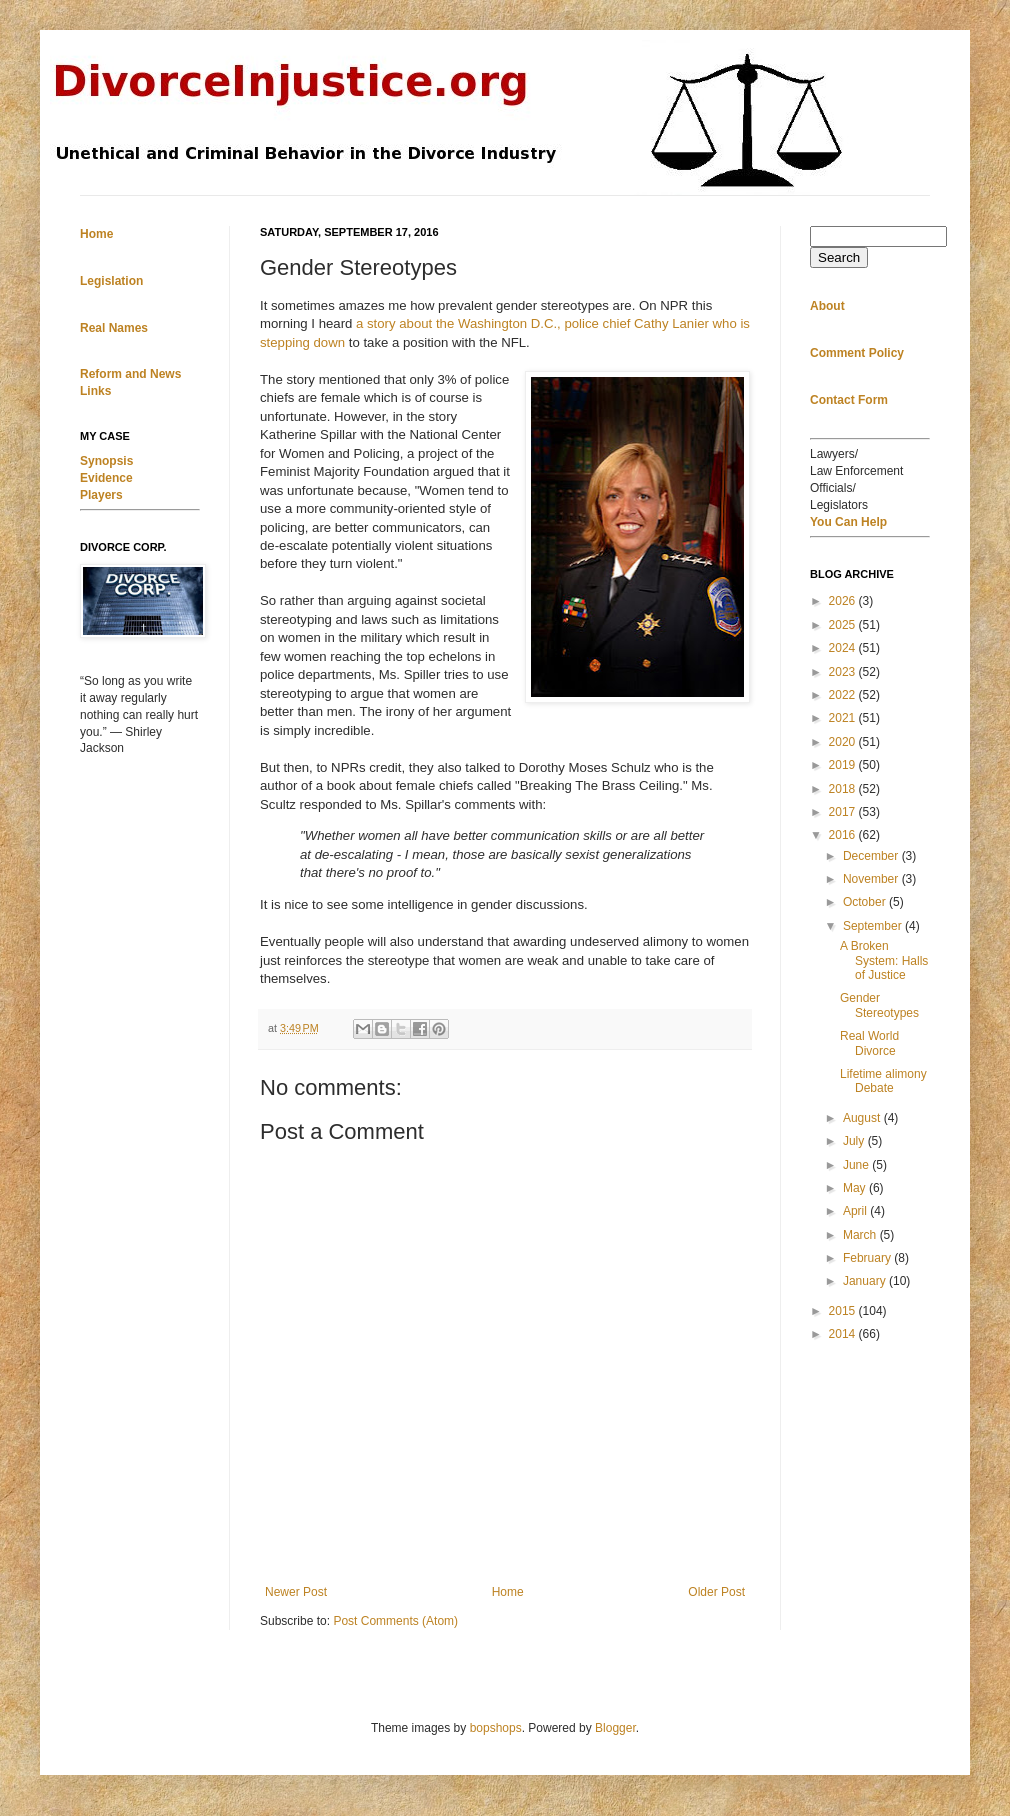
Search (839, 257)
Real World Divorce (869, 1043)
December (872, 856)
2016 (844, 835)
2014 (844, 1334)
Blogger (615, 1728)
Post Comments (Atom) (395, 1621)
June (857, 1165)
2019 (844, 765)
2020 (844, 742)
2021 (844, 718)
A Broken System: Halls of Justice (884, 960)
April (856, 1211)
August (863, 1118)
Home (508, 1592)
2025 (844, 625)
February (868, 1258)
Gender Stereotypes (879, 1005)
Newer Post (296, 1592)
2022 (844, 695)
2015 (844, 1311)
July (855, 1141)
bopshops (496, 1728)
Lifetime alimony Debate (883, 1081)
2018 (844, 789)
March (861, 1235)
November (872, 879)
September (874, 926)
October (866, 902)
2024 (844, 648)
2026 (844, 601)
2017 (844, 812)
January (866, 1281)
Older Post (716, 1592)
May (856, 1188)
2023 (844, 672)
